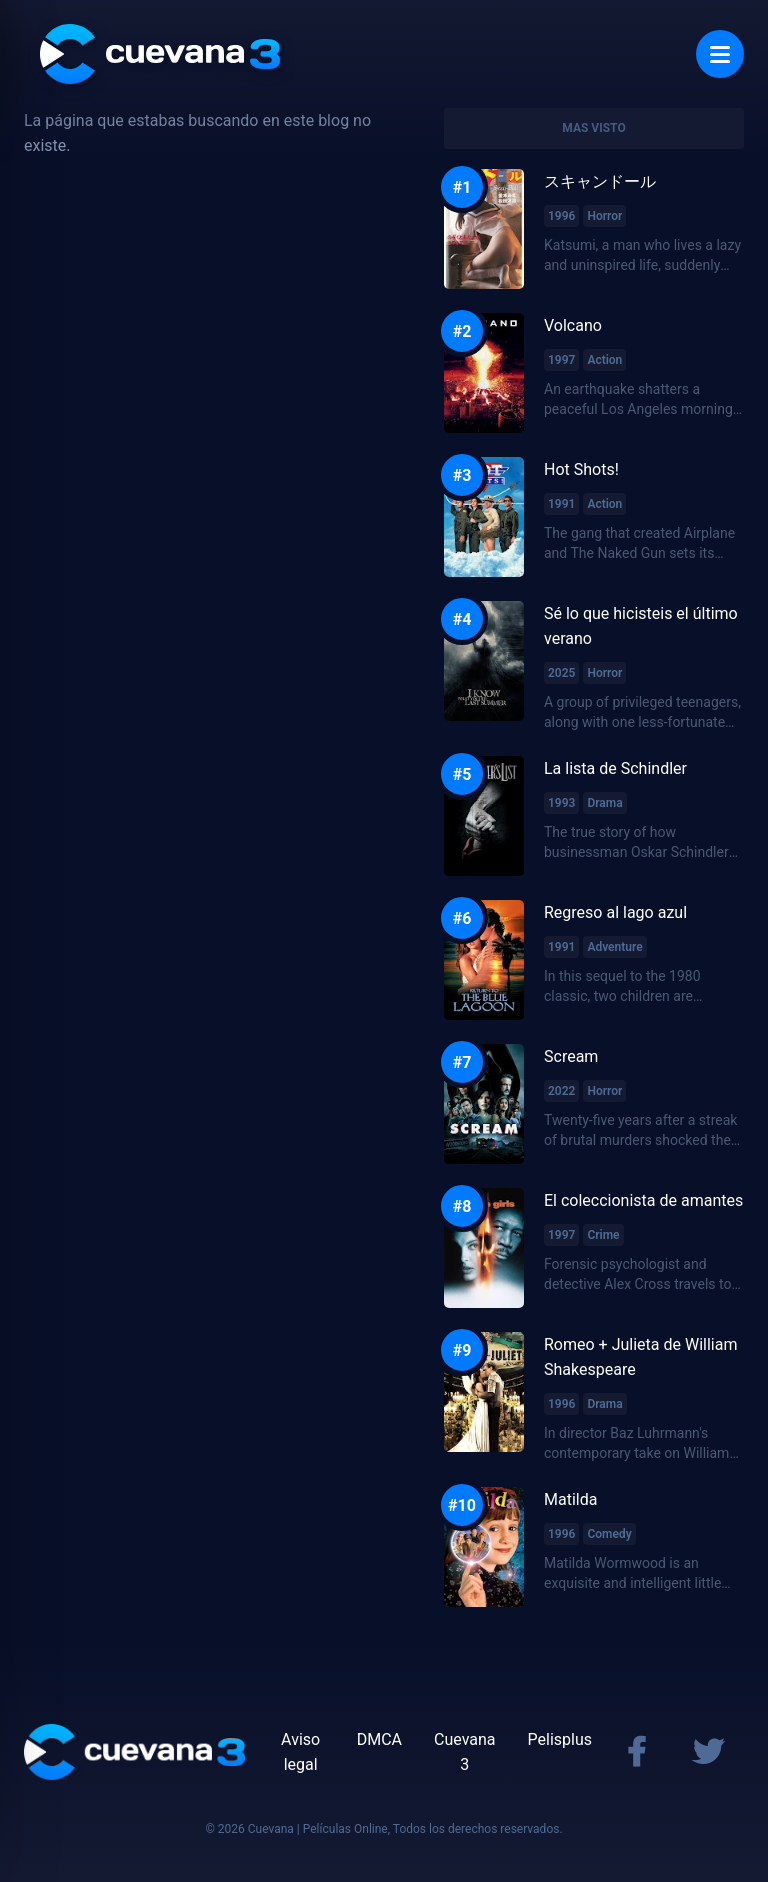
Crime (603, 1235)
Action (604, 360)
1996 (561, 216)
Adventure (614, 947)
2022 (561, 1091)
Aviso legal (300, 1752)
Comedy (609, 1534)
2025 (561, 673)
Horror (604, 216)
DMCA (379, 1739)
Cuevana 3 (465, 1752)
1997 (561, 360)
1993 (561, 803)
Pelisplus (560, 1739)
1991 (561, 504)
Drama (604, 803)
